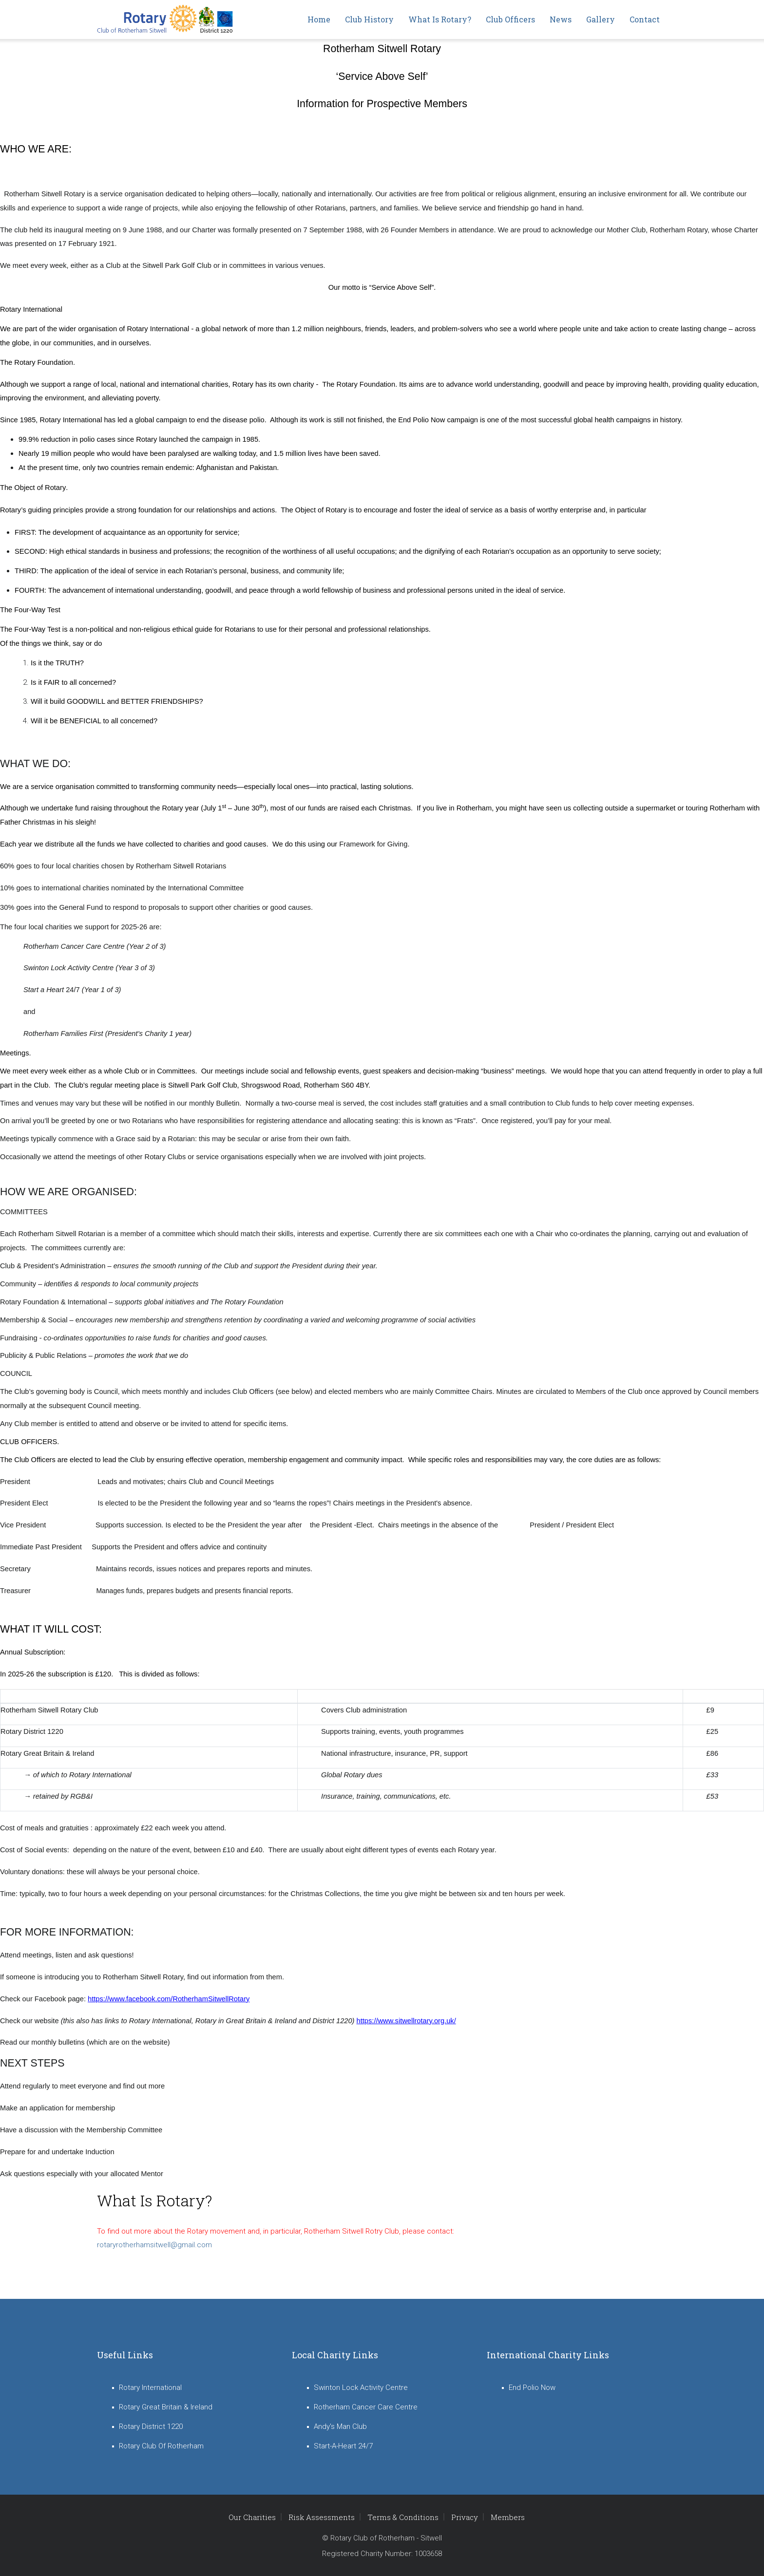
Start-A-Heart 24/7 (343, 2446)
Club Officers (510, 19)
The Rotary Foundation (358, 384)
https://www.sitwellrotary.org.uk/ (406, 2021)
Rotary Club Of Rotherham (161, 2446)
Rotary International (159, 329)
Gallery (600, 19)
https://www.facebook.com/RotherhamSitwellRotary (168, 1999)
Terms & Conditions (403, 2517)
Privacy (464, 2517)
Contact (645, 19)
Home (318, 19)
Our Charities (252, 2517)
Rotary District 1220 (151, 2426)
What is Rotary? (439, 19)
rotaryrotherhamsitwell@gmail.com (154, 2244)
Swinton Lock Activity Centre (361, 2387)
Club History (369, 19)
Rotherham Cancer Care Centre (366, 2407)
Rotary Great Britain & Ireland (165, 2407)
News (561, 19)
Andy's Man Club (340, 2426)
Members (508, 2517)
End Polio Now (532, 2387)
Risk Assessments (321, 2517)
